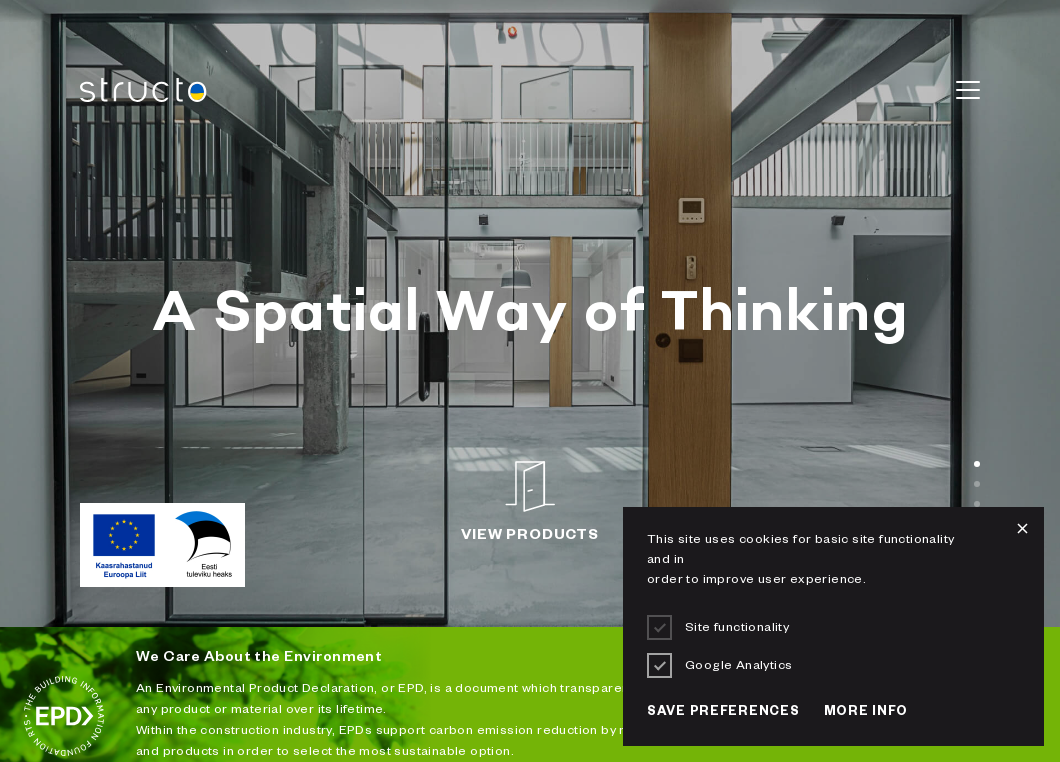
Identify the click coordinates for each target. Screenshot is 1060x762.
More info (866, 713)
